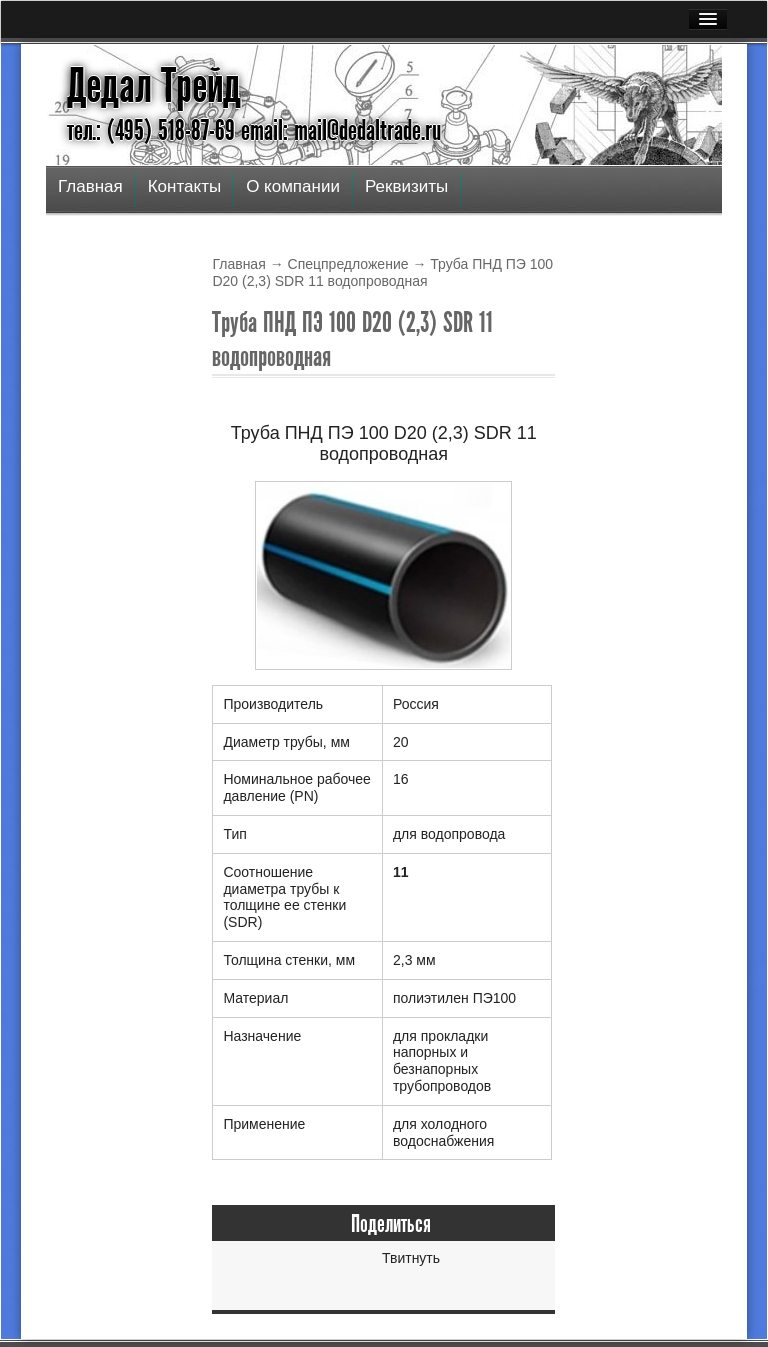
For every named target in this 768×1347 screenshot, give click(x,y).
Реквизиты (406, 186)
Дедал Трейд (154, 86)
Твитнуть (411, 1258)
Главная (90, 186)
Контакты (184, 186)
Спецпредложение (348, 264)
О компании (293, 186)
